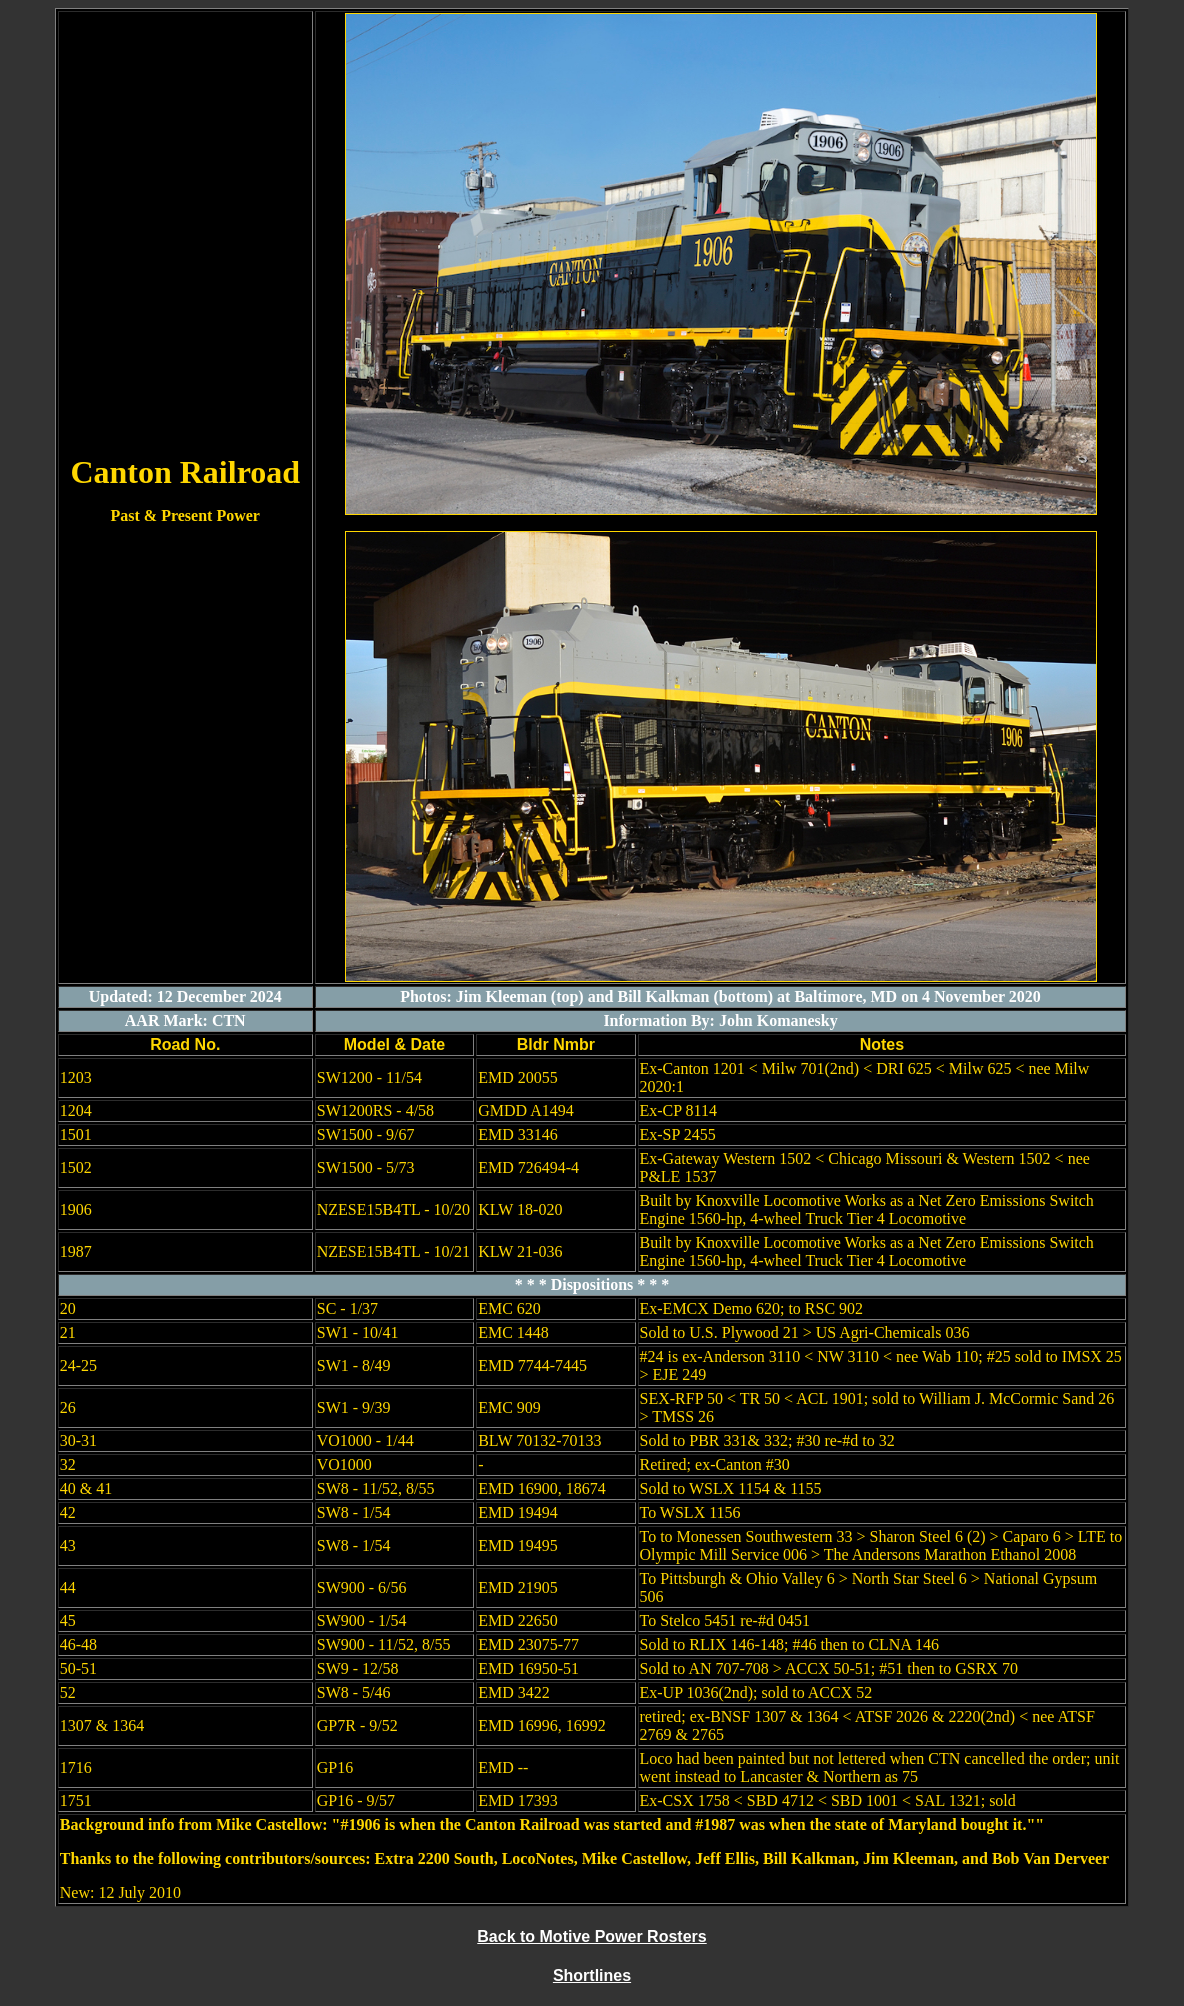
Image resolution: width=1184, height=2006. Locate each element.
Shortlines (592, 1975)
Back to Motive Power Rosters (591, 1936)
